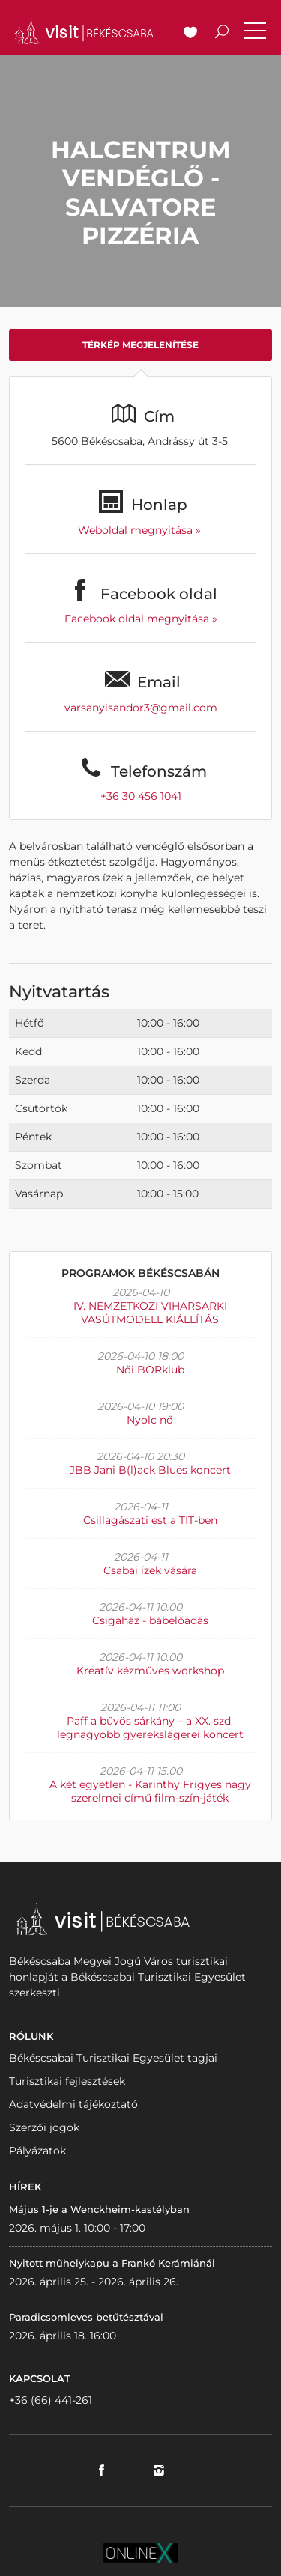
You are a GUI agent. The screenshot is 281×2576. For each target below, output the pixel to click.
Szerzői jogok (44, 2127)
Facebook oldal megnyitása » (140, 618)
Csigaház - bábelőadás (150, 1620)
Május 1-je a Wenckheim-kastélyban (99, 2209)
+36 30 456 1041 (140, 796)
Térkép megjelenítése (140, 344)
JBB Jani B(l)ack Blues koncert (150, 1470)
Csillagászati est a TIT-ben (150, 1520)
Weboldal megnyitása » (141, 530)
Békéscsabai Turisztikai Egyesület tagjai (113, 2058)
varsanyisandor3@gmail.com (140, 707)
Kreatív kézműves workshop (150, 1670)
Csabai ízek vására (150, 1570)
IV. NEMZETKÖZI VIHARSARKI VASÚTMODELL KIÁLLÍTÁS (150, 1312)
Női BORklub (150, 1369)
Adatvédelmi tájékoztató (73, 2104)
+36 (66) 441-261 (50, 2400)
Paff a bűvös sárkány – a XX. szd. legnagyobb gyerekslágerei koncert (150, 1727)
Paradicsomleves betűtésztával (86, 2317)
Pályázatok (37, 2150)
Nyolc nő (150, 1420)
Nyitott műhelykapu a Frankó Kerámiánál (112, 2263)
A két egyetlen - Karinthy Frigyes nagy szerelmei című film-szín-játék (150, 1791)
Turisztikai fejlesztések (67, 2081)
